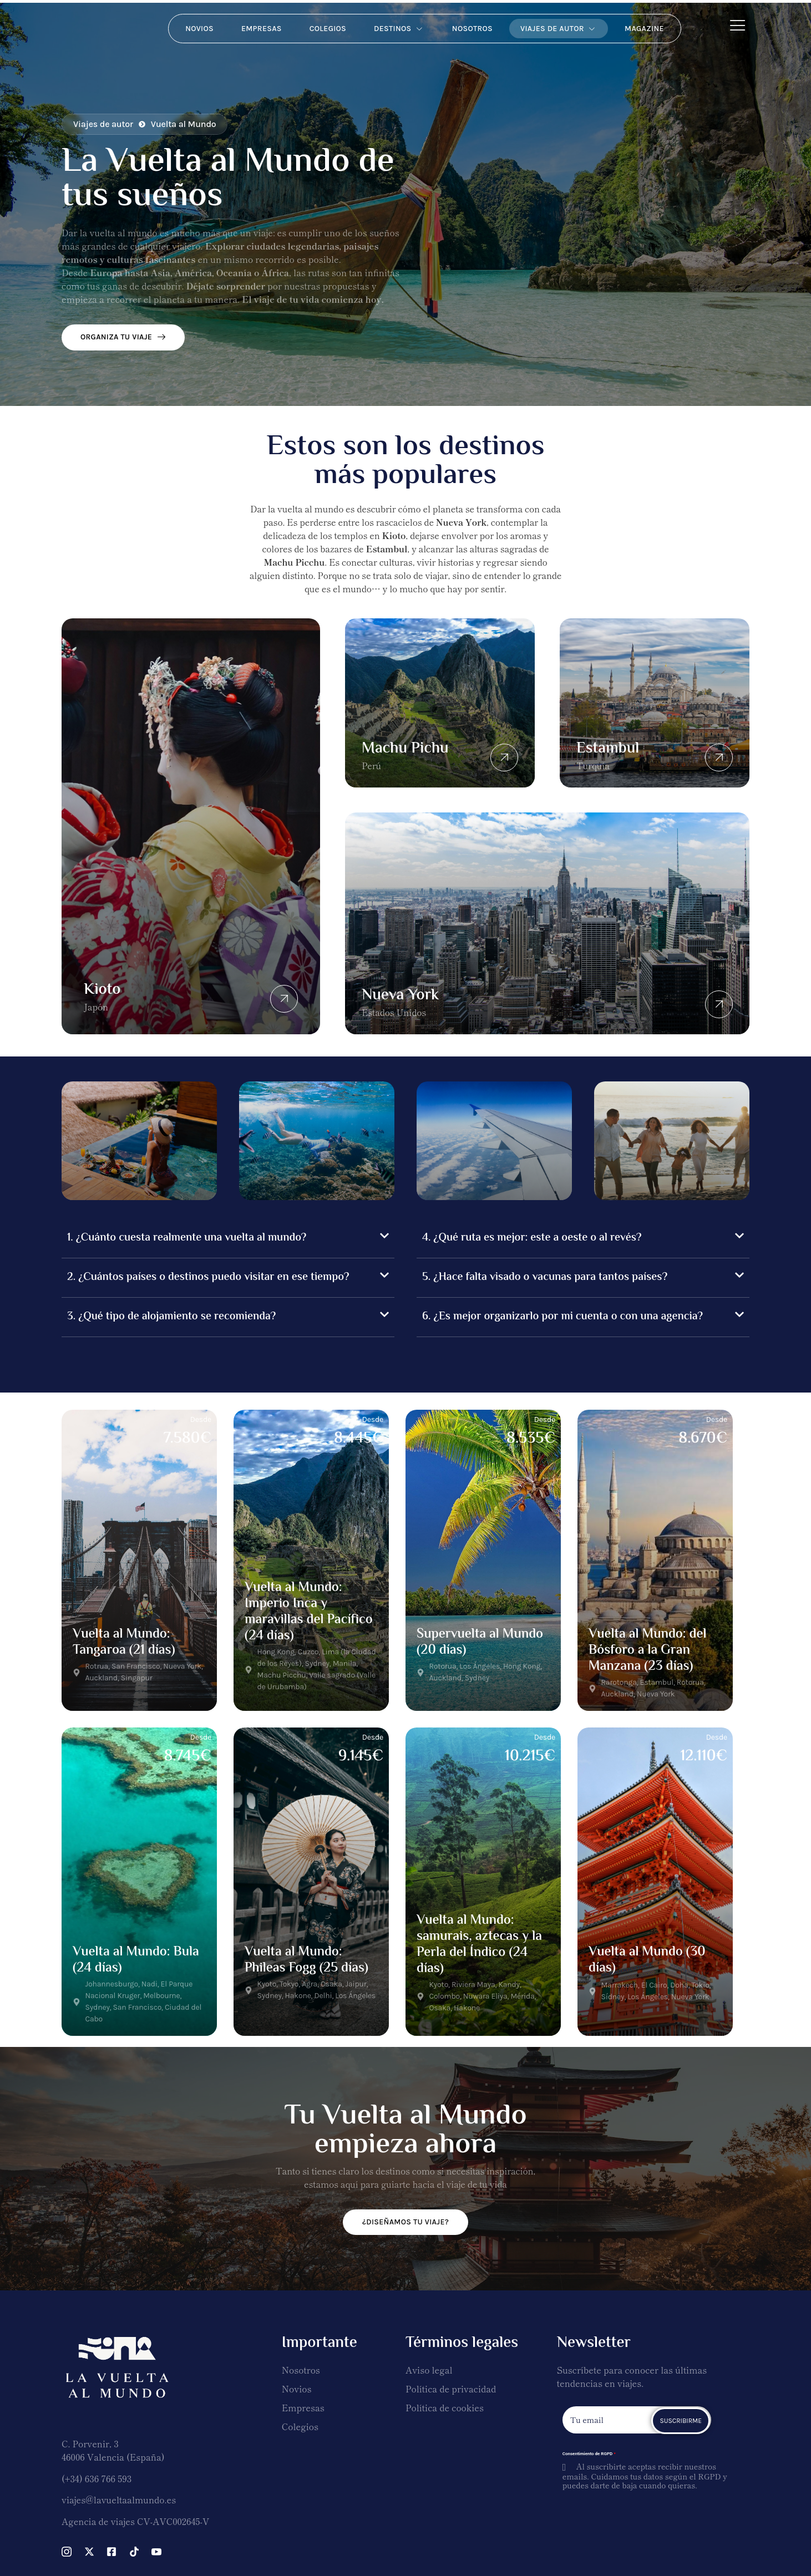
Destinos (399, 29)
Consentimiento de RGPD (589, 2453)
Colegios (328, 28)
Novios (199, 28)
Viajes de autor (558, 29)
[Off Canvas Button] (737, 25)
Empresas (261, 28)
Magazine (644, 28)
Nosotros (472, 28)
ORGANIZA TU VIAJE (123, 337)
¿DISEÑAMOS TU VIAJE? (405, 2222)
